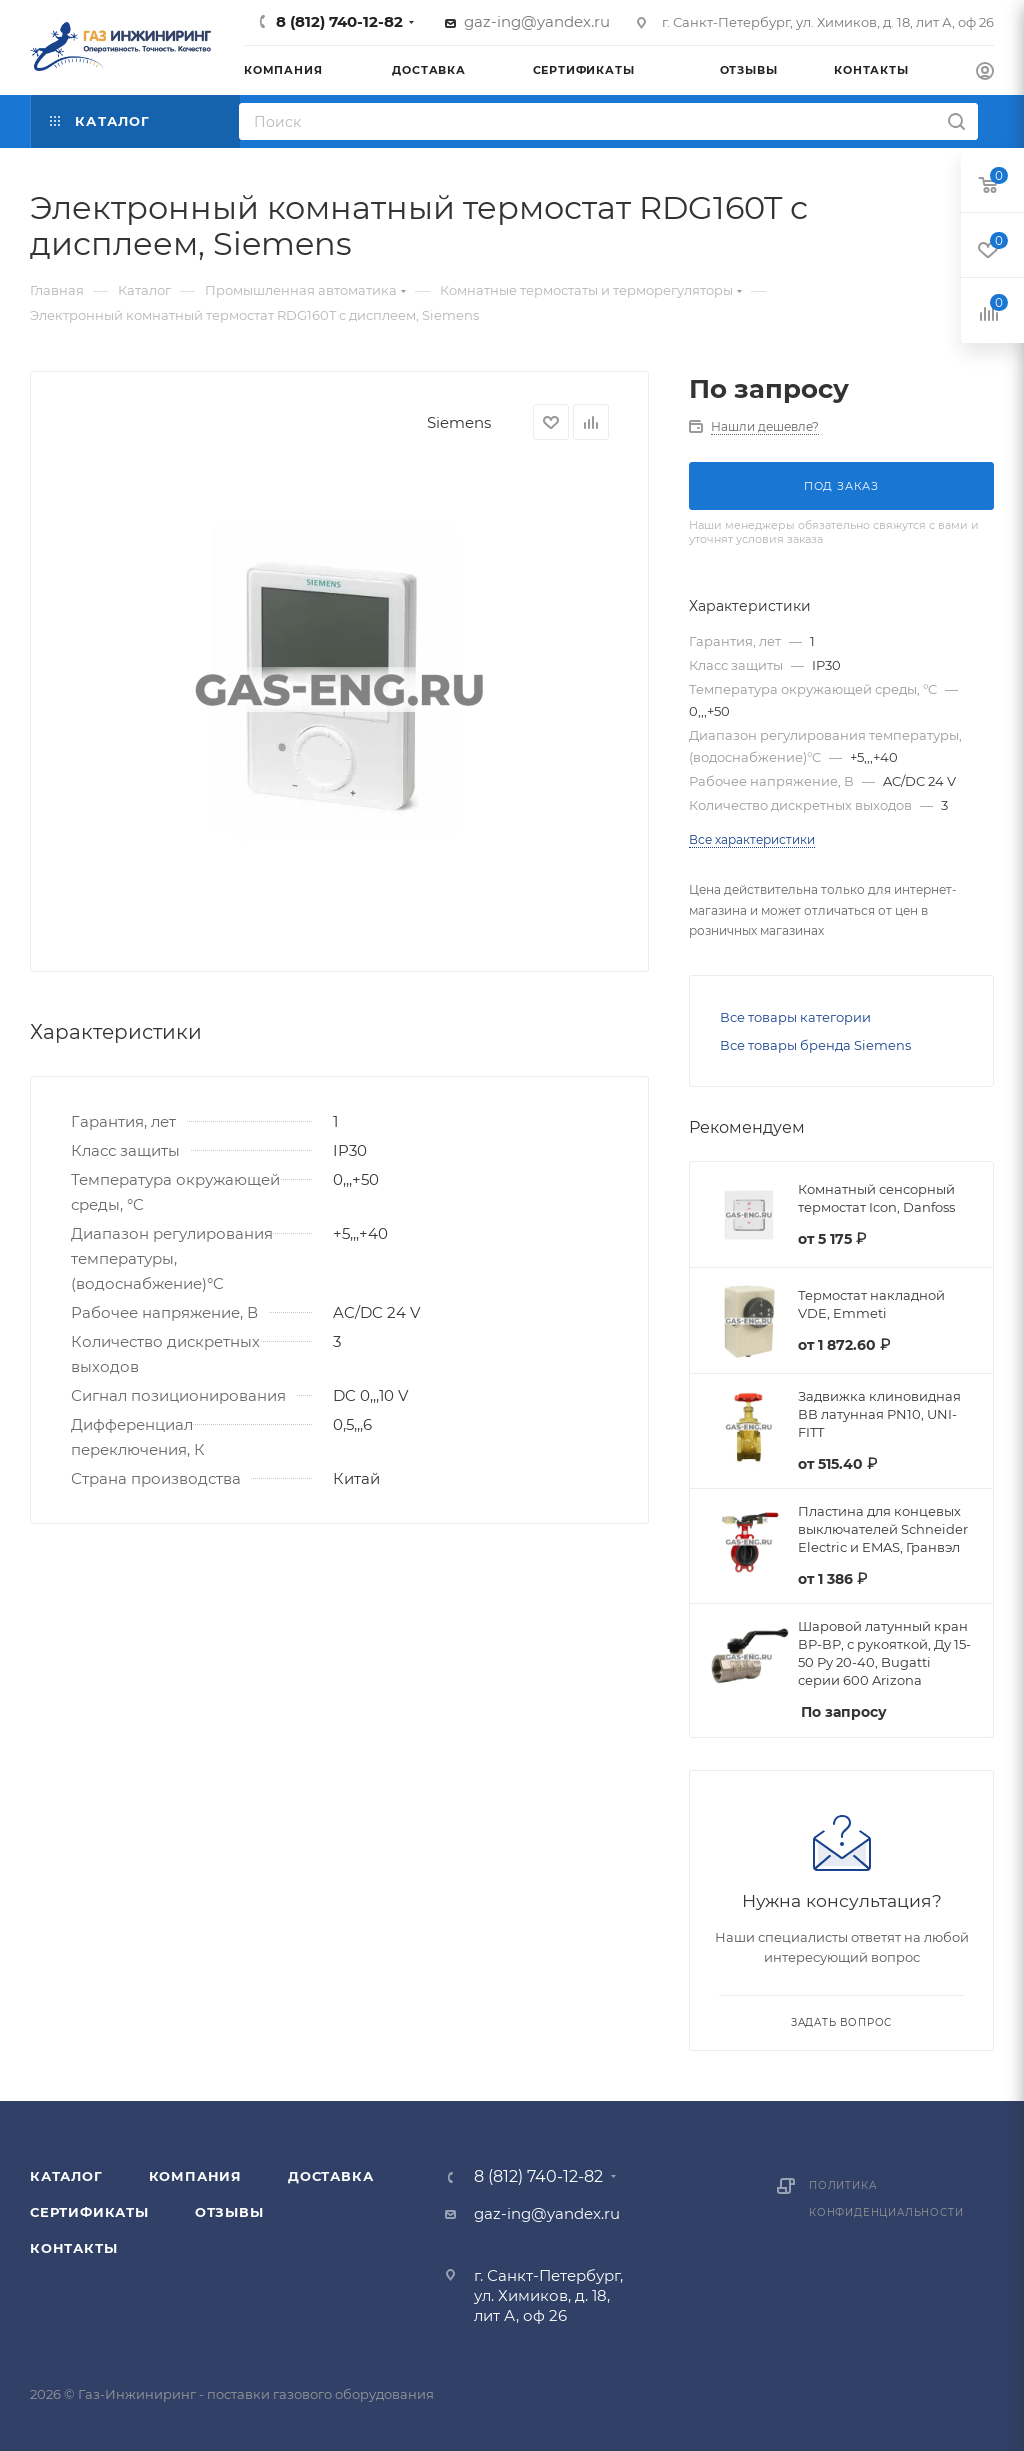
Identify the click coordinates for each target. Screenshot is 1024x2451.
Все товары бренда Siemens (815, 1045)
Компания (195, 2176)
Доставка (330, 2176)
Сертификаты (89, 2212)
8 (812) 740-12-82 (339, 21)
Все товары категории (795, 1017)
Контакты (73, 2248)
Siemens (459, 422)
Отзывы (229, 2212)
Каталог (66, 2176)
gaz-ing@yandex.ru (537, 21)
